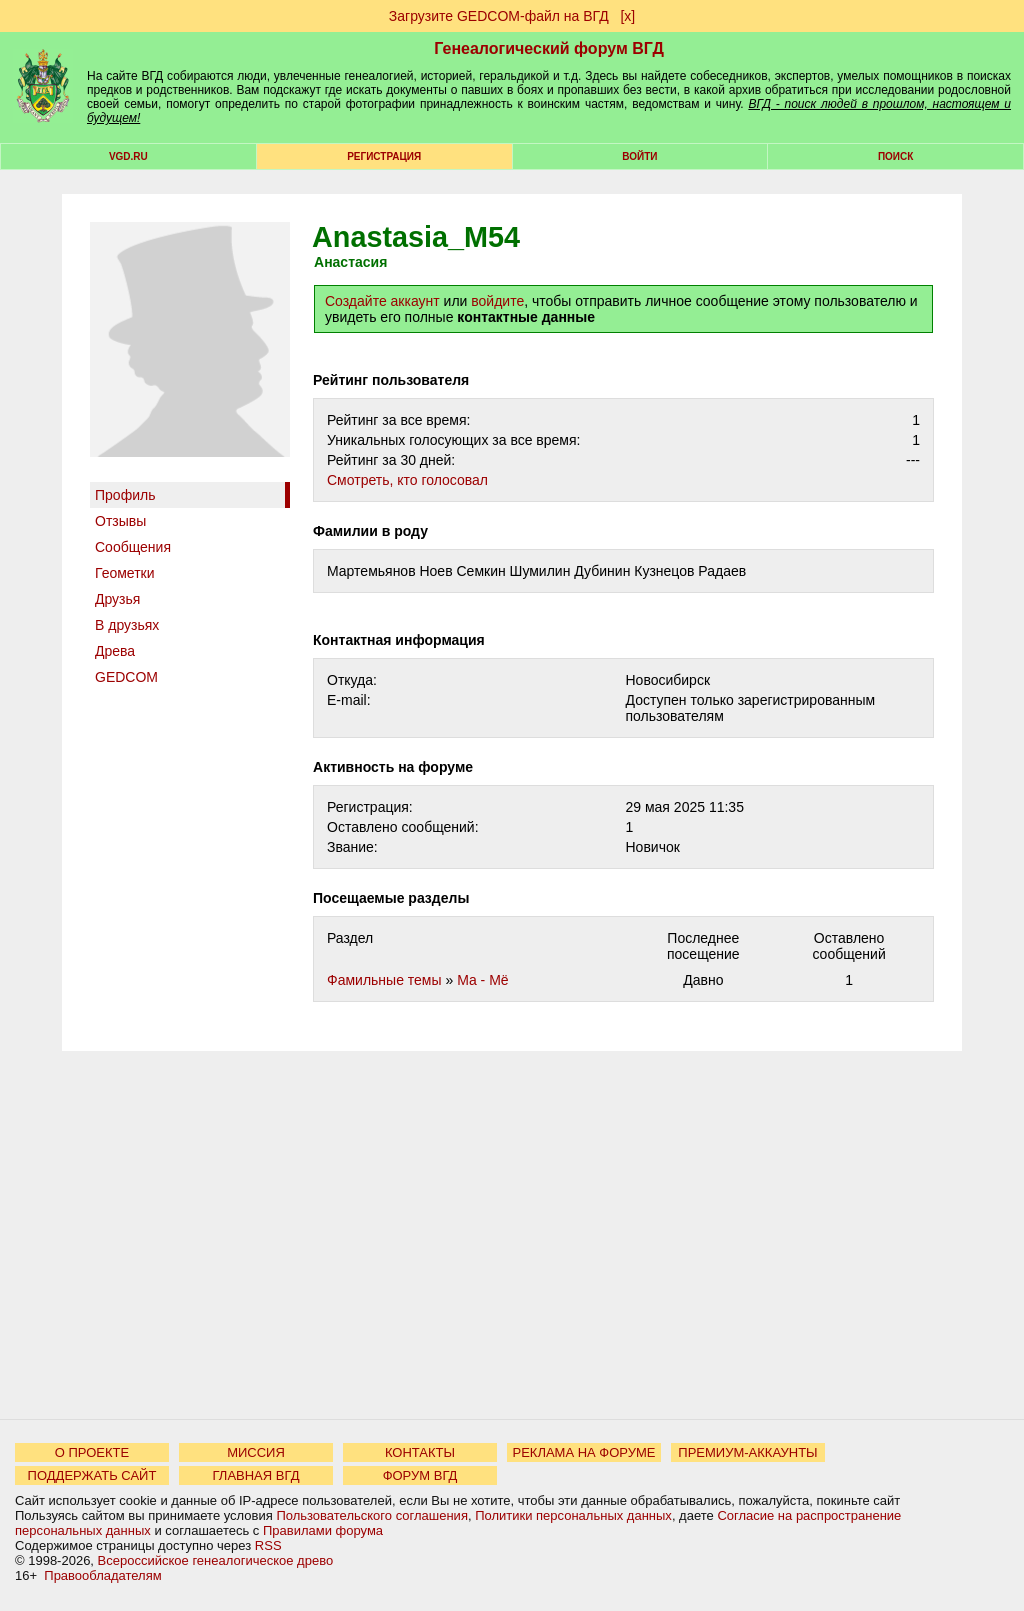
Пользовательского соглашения (372, 1515)
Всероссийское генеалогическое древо (216, 1560)
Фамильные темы (384, 980)
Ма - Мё (483, 980)
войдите (497, 301)
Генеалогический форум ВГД (549, 48)
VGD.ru (128, 156)
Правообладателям (102, 1575)
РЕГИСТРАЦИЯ (384, 156)
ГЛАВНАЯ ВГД (256, 1475)
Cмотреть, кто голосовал (407, 480)
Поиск (895, 156)
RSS (268, 1545)
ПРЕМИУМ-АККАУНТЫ (747, 1452)
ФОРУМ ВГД (420, 1475)
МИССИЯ (256, 1452)
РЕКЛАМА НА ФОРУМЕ (583, 1452)
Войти (639, 156)
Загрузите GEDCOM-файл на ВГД (499, 16)
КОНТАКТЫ (420, 1452)
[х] (627, 16)
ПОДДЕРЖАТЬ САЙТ (92, 1475)
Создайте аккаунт (382, 301)
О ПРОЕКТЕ (92, 1452)
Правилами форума (323, 1530)
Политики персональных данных (573, 1515)
